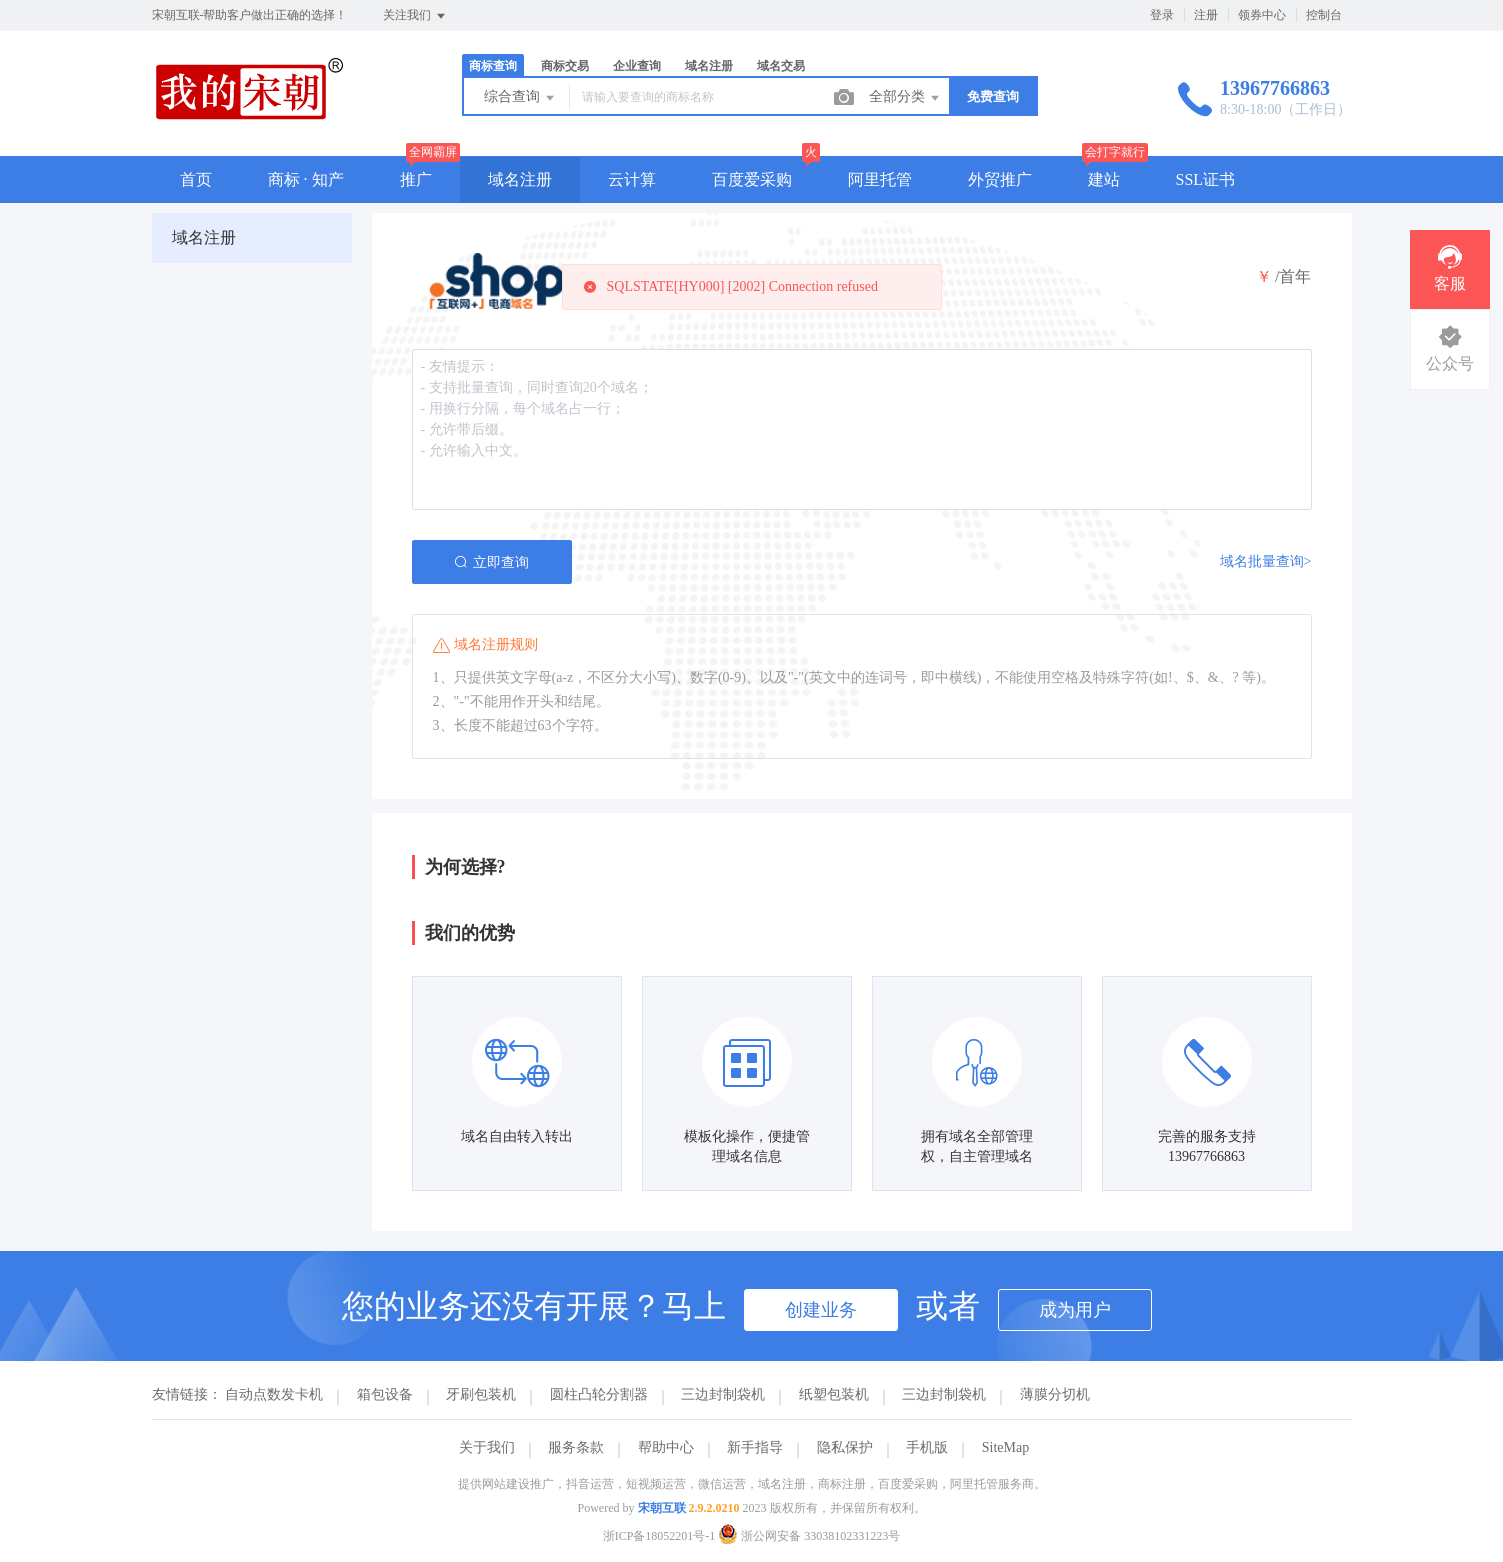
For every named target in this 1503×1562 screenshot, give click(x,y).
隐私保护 (845, 1447)
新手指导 (755, 1447)
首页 (196, 179)
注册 (1206, 15)
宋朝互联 (662, 1508)
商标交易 (565, 66)
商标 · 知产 (306, 179)
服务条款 (576, 1447)
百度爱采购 (752, 179)
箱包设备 (385, 1394)
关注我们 (415, 16)
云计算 (632, 179)
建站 (1104, 179)
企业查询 (637, 66)
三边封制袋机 (723, 1394)
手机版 (927, 1447)
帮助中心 (666, 1447)
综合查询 (521, 98)
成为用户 (1075, 1310)
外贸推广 (1000, 179)
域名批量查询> (1266, 561)
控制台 (1324, 15)
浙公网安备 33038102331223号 (809, 1536)
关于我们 (487, 1447)
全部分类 (906, 98)
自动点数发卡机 (274, 1394)
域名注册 (709, 66)
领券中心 (1262, 15)
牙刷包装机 (481, 1394)
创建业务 (821, 1310)
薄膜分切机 (1055, 1394)
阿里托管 (880, 179)
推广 (416, 179)
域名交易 (781, 66)
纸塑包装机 (834, 1394)
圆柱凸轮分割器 (599, 1394)
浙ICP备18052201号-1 (659, 1536)
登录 (1162, 15)
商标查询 (493, 66)
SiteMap (1005, 1447)
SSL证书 (1206, 179)
